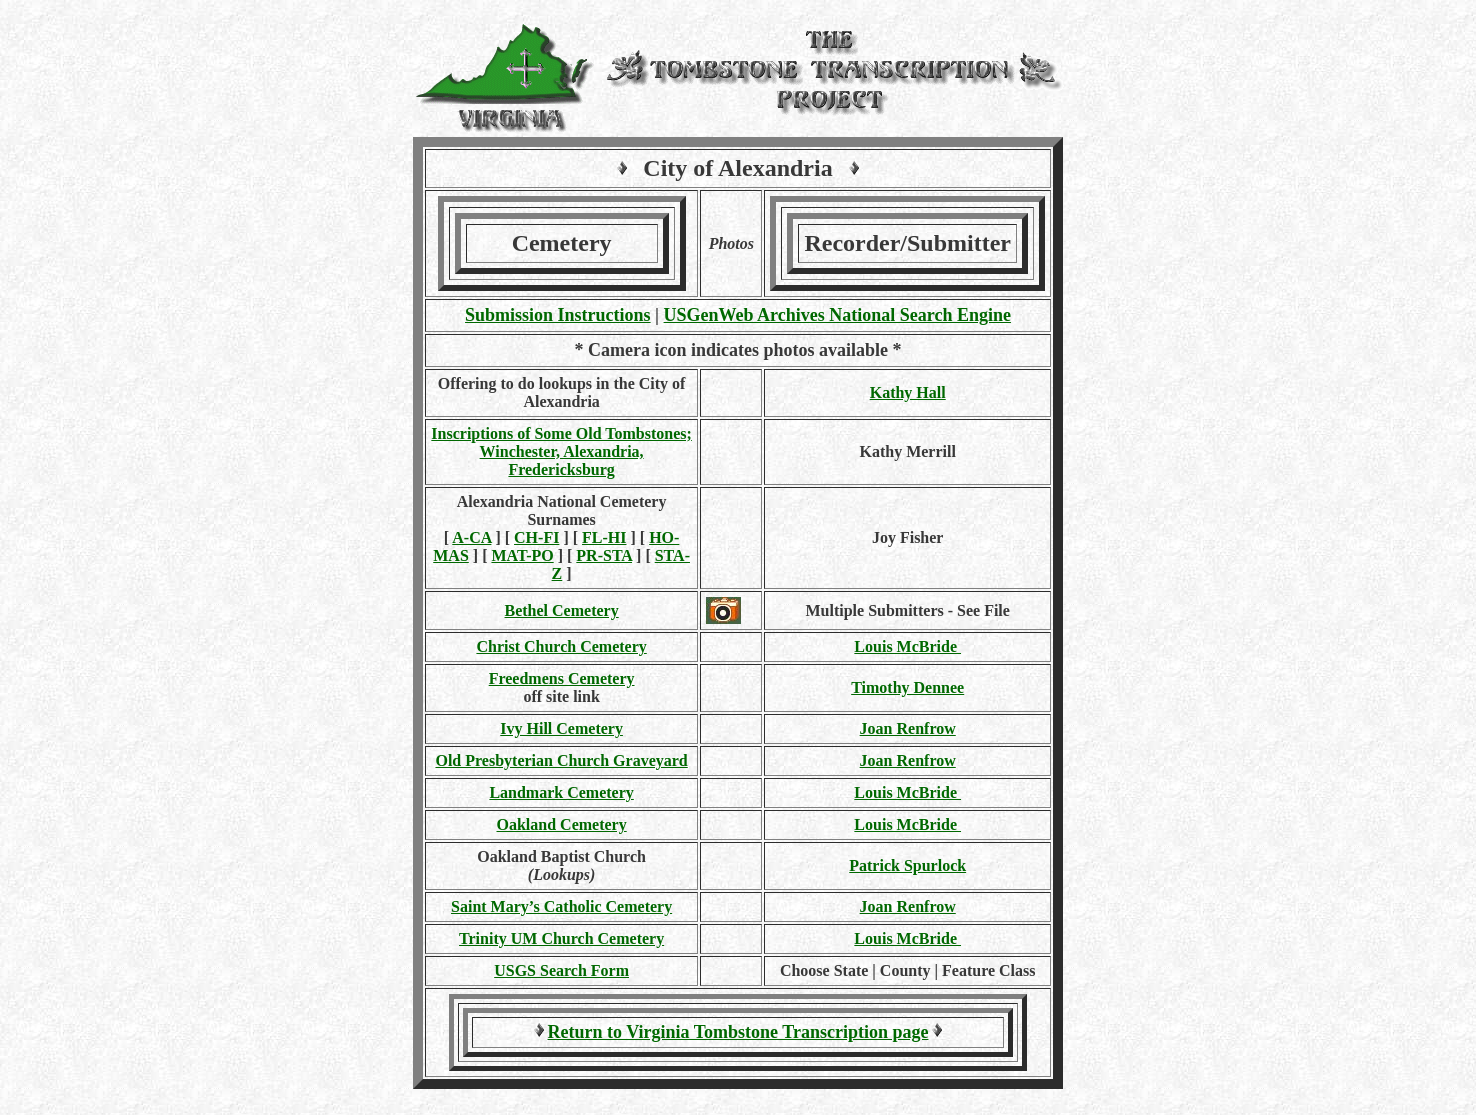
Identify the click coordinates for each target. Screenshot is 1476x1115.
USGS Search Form (561, 970)
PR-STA (604, 555)
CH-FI (536, 537)
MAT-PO (522, 555)
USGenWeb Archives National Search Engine (837, 315)
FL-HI (604, 537)
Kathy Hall (908, 392)
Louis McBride (907, 646)
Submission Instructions (558, 315)
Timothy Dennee (907, 687)
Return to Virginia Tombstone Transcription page (738, 1032)
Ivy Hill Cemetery (561, 728)
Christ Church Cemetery (561, 646)
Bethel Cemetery (562, 610)
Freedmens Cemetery (562, 678)
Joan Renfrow (908, 728)
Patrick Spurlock (907, 865)
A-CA (471, 537)
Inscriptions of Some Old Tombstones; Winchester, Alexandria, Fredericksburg (561, 451)
